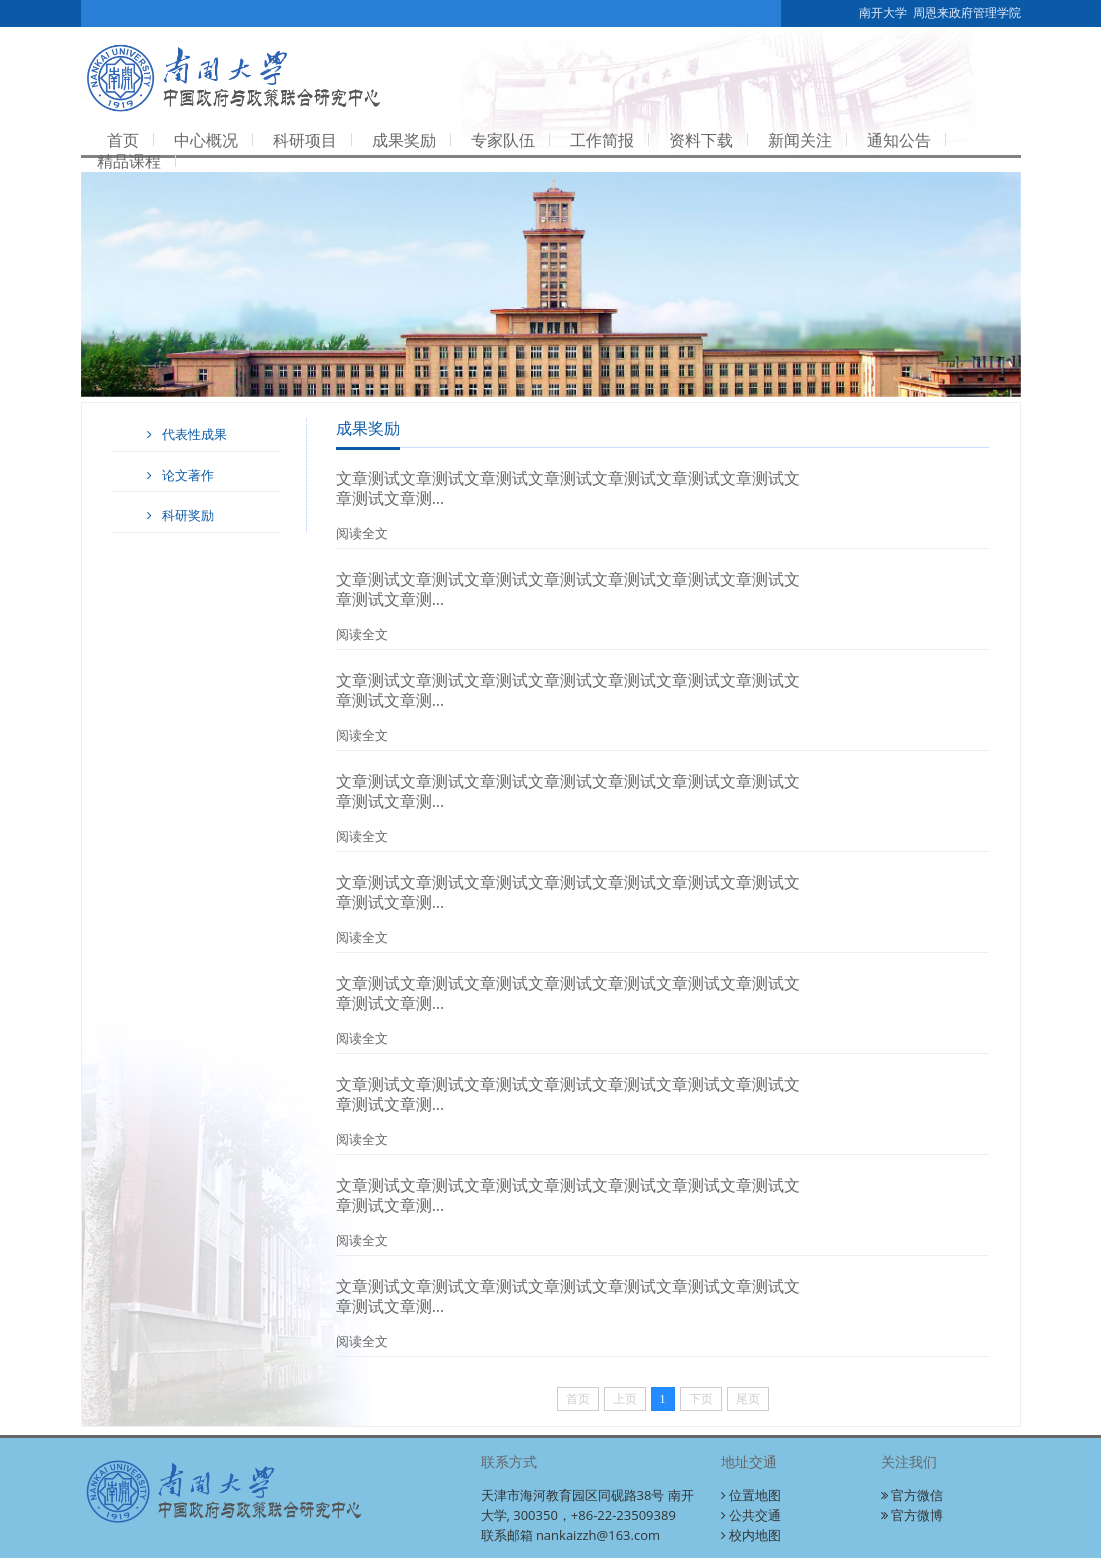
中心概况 (206, 140)
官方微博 (912, 1515)
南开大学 (883, 13)
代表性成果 (184, 434)
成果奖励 (404, 140)
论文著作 (178, 475)
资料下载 (701, 140)
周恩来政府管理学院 (967, 13)
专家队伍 (503, 140)
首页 (123, 140)
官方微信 (912, 1495)
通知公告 (899, 140)
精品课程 (129, 161)
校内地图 (751, 1535)
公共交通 (751, 1515)
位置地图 (751, 1495)
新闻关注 (800, 140)
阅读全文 (362, 533)
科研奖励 (178, 515)
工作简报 (602, 140)
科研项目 (305, 140)
